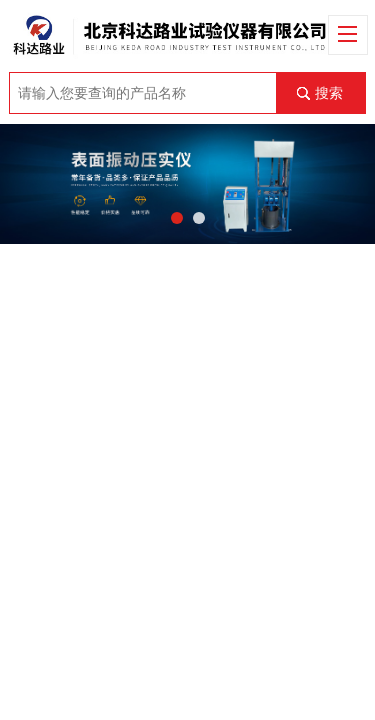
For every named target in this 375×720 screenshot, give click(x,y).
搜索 (329, 93)
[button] (177, 218)
